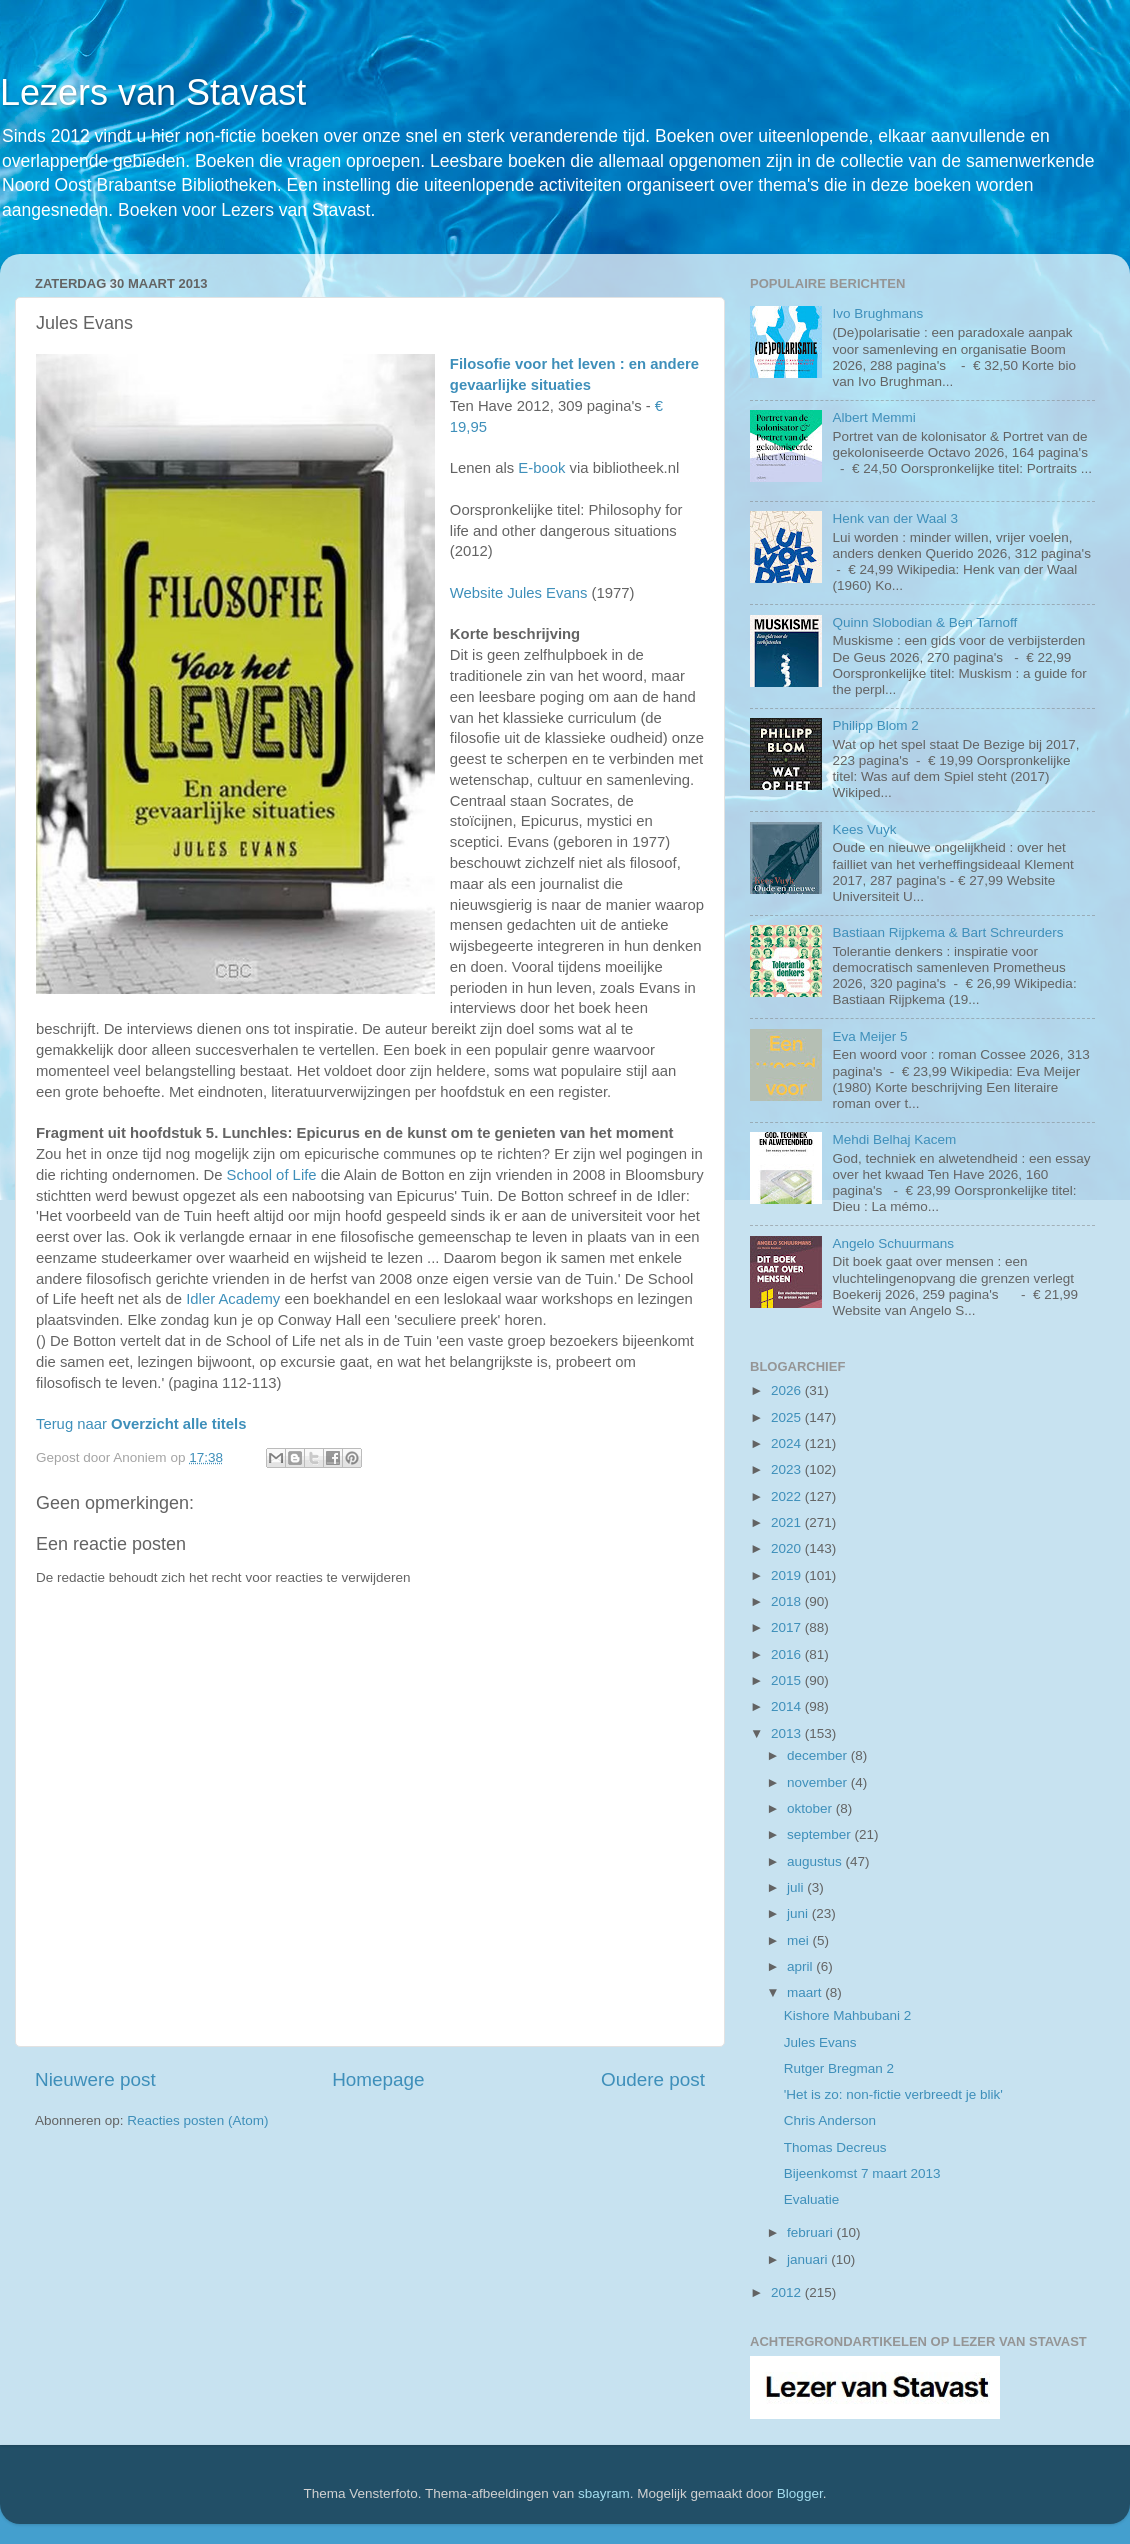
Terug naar (141, 1424)
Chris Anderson (830, 2120)
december (819, 1755)
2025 (788, 1417)
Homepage (378, 2079)
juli (797, 1887)
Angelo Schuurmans (893, 1243)
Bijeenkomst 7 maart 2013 (862, 2173)
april (801, 1966)
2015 (788, 1680)
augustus (816, 1861)
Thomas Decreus (835, 2147)
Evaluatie (812, 2199)
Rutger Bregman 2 (839, 2068)
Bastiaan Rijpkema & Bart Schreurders (947, 932)
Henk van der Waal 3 (895, 518)
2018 (788, 1601)
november (819, 1782)
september (821, 1834)
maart (806, 1992)
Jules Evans (820, 2042)
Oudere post (653, 2079)
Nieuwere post (95, 2079)
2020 (788, 1548)
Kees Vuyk (864, 829)
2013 (788, 1733)
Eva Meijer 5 (869, 1036)
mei (800, 1940)
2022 (788, 1496)
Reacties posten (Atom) (197, 2120)
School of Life (272, 1175)
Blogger (800, 2493)
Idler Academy (233, 1299)
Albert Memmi (873, 417)
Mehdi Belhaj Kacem (894, 1139)
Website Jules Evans (519, 593)
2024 (788, 1443)
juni (799, 1913)
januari (809, 2259)
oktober (811, 1808)
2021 (788, 1522)
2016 (788, 1654)
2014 (788, 1706)
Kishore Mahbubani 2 (848, 2015)
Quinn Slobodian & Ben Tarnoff (924, 622)
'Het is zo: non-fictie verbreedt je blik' (893, 2094)
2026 (788, 1390)
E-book (541, 468)
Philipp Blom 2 (875, 725)
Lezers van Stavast (153, 92)
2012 (788, 2292)
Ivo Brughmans (877, 313)
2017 (788, 1627)
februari (812, 2232)
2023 (788, 1469)
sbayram (604, 2493)
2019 (788, 1575)
